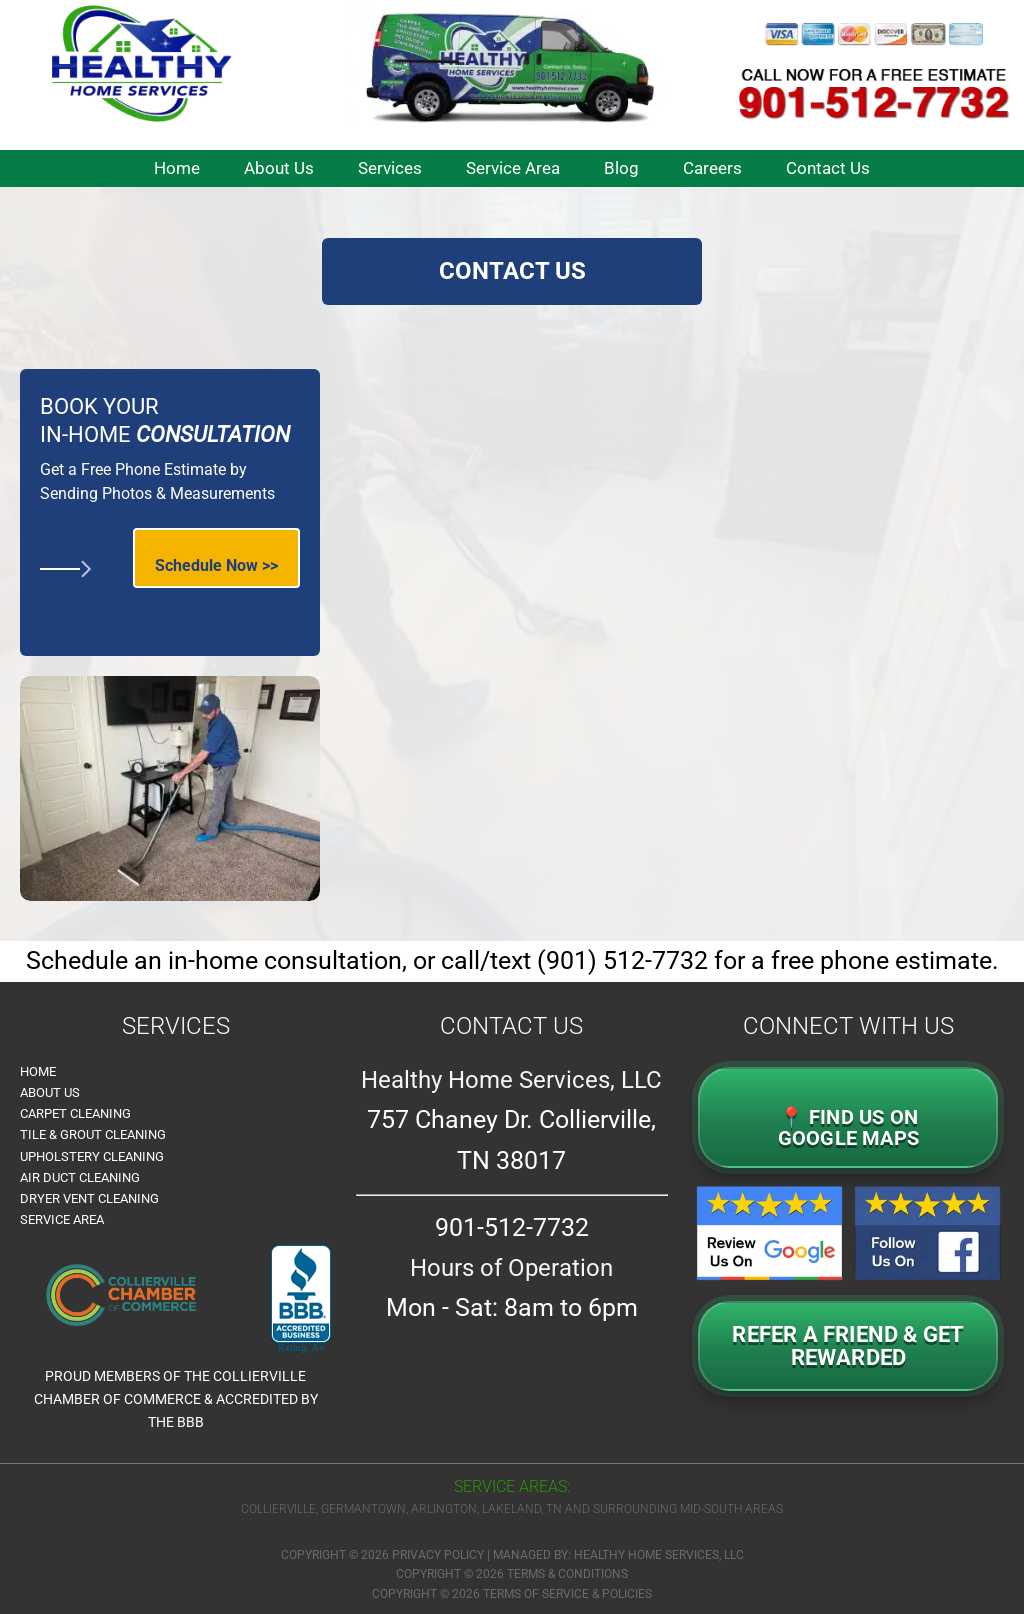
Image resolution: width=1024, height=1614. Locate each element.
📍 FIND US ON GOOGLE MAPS (848, 1128)
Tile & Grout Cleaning (93, 1134)
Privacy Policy (438, 1555)
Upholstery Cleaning (92, 1156)
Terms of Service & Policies (567, 1594)
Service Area (62, 1219)
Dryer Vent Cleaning (89, 1198)
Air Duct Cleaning (80, 1177)
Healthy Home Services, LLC (659, 1555)
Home (38, 1071)
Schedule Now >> (216, 565)
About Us (50, 1092)
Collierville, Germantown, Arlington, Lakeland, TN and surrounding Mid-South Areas (512, 1509)
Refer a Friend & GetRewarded (848, 1346)
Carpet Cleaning (75, 1113)
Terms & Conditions (567, 1574)
